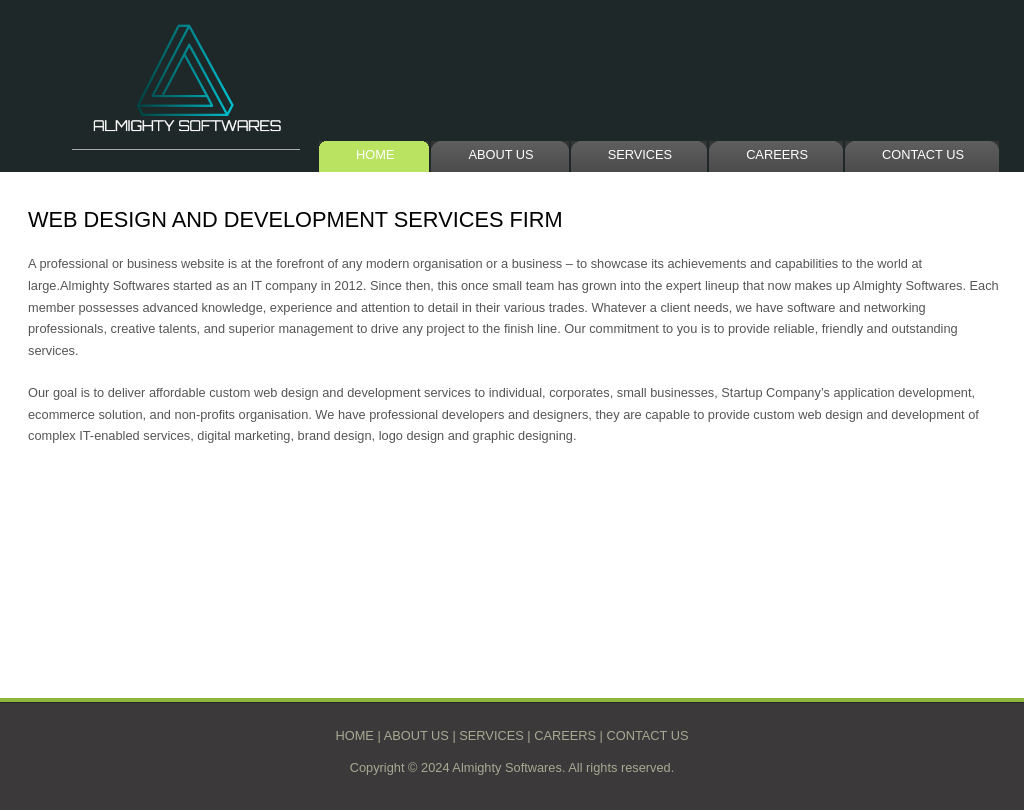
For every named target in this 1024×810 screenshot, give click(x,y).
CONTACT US (923, 154)
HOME (375, 154)
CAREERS (777, 154)
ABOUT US (500, 154)
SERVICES (640, 154)
